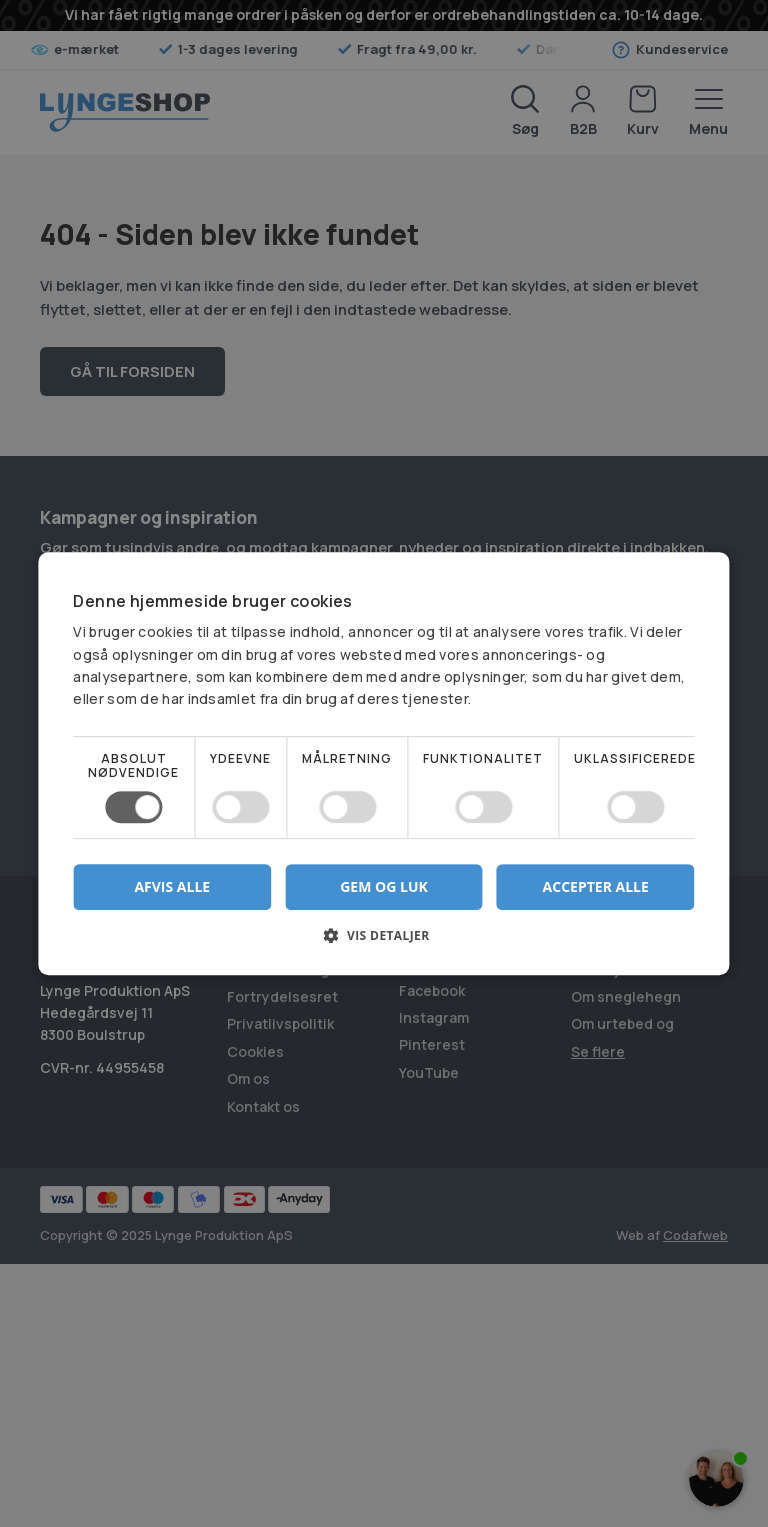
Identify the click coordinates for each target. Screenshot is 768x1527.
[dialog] (384, 763)
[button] (383, 942)
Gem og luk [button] (384, 886)
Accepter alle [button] (596, 886)
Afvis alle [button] (172, 886)
